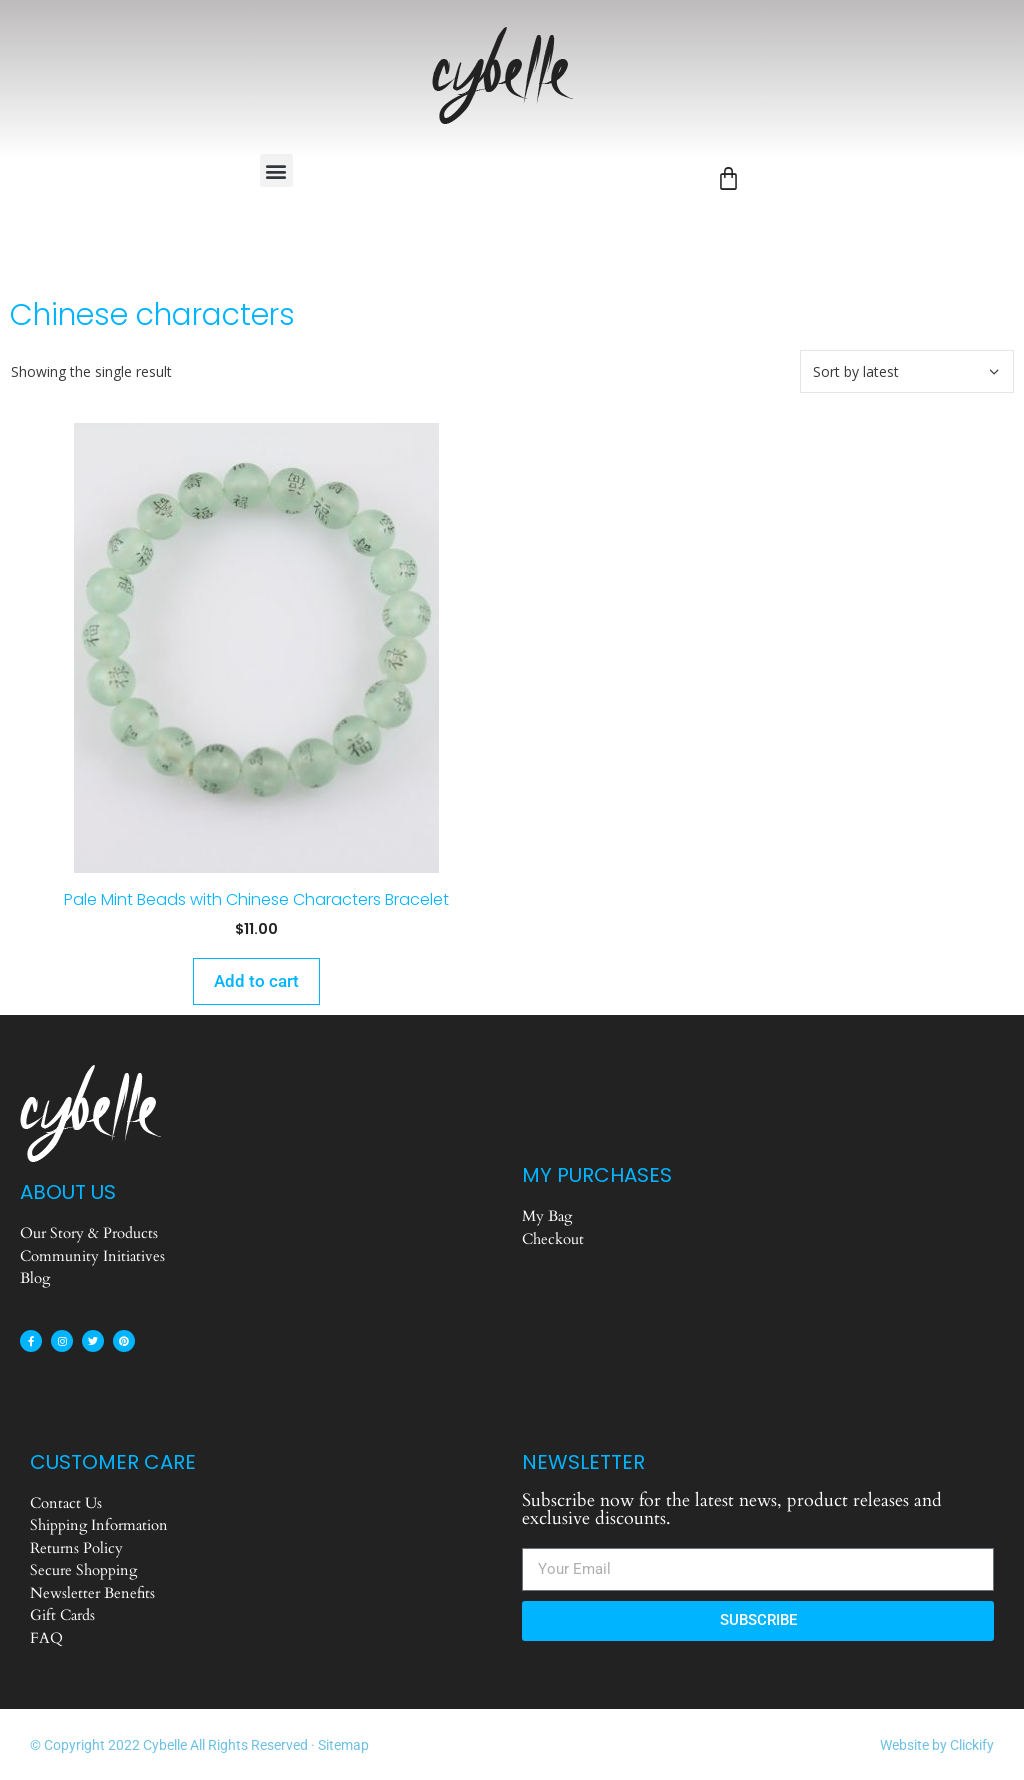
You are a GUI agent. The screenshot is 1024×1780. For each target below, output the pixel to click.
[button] (276, 170)
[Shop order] (907, 371)
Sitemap (343, 1745)
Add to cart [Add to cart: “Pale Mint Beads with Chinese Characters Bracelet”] (256, 981)
